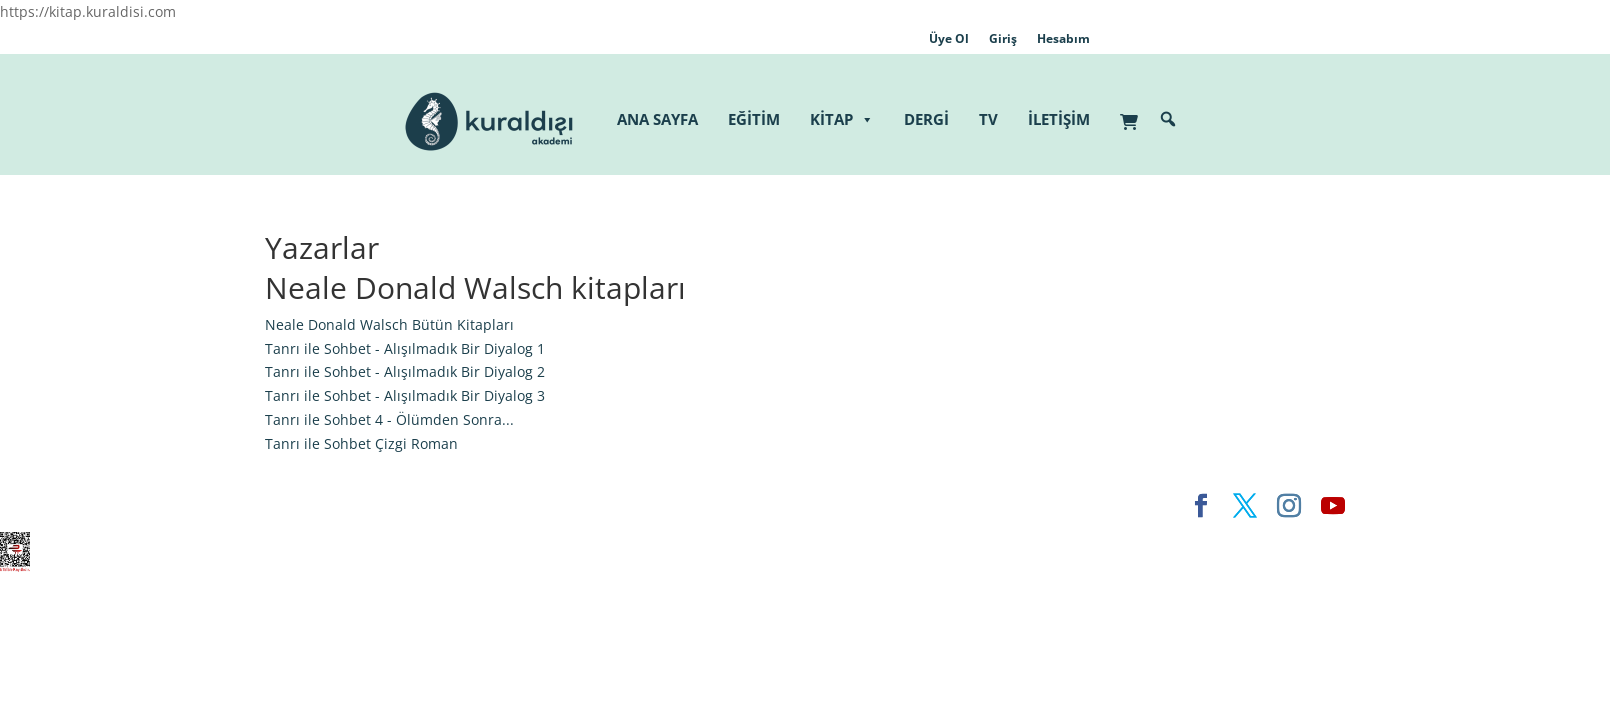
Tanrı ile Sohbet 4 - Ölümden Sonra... (389, 419)
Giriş (1003, 38)
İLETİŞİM (1059, 119)
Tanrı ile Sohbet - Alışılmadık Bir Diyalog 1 (405, 348)
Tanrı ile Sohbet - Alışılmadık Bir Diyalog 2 (405, 371)
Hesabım (1063, 38)
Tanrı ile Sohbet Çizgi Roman (361, 443)
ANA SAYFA (657, 119)
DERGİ (926, 119)
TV (988, 119)
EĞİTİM (754, 119)
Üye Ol (949, 38)
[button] (1168, 119)
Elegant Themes (319, 505)
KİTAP (842, 119)
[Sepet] (1134, 111)
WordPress (578, 505)
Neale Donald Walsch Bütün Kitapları (389, 324)
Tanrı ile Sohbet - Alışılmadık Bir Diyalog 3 (405, 395)
